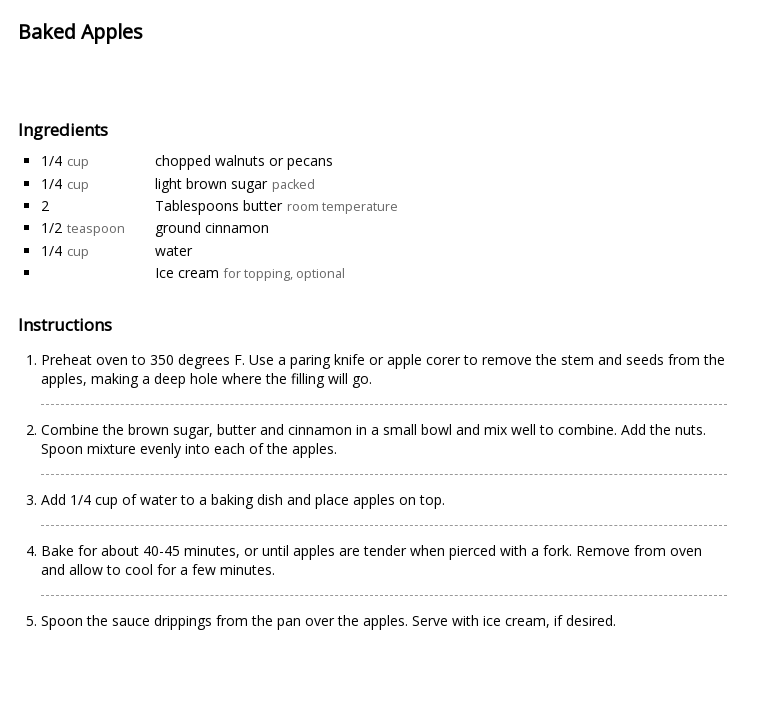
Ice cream (187, 272)
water (173, 250)
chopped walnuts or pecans (244, 160)
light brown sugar (211, 183)
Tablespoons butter (218, 205)
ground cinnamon (212, 227)
